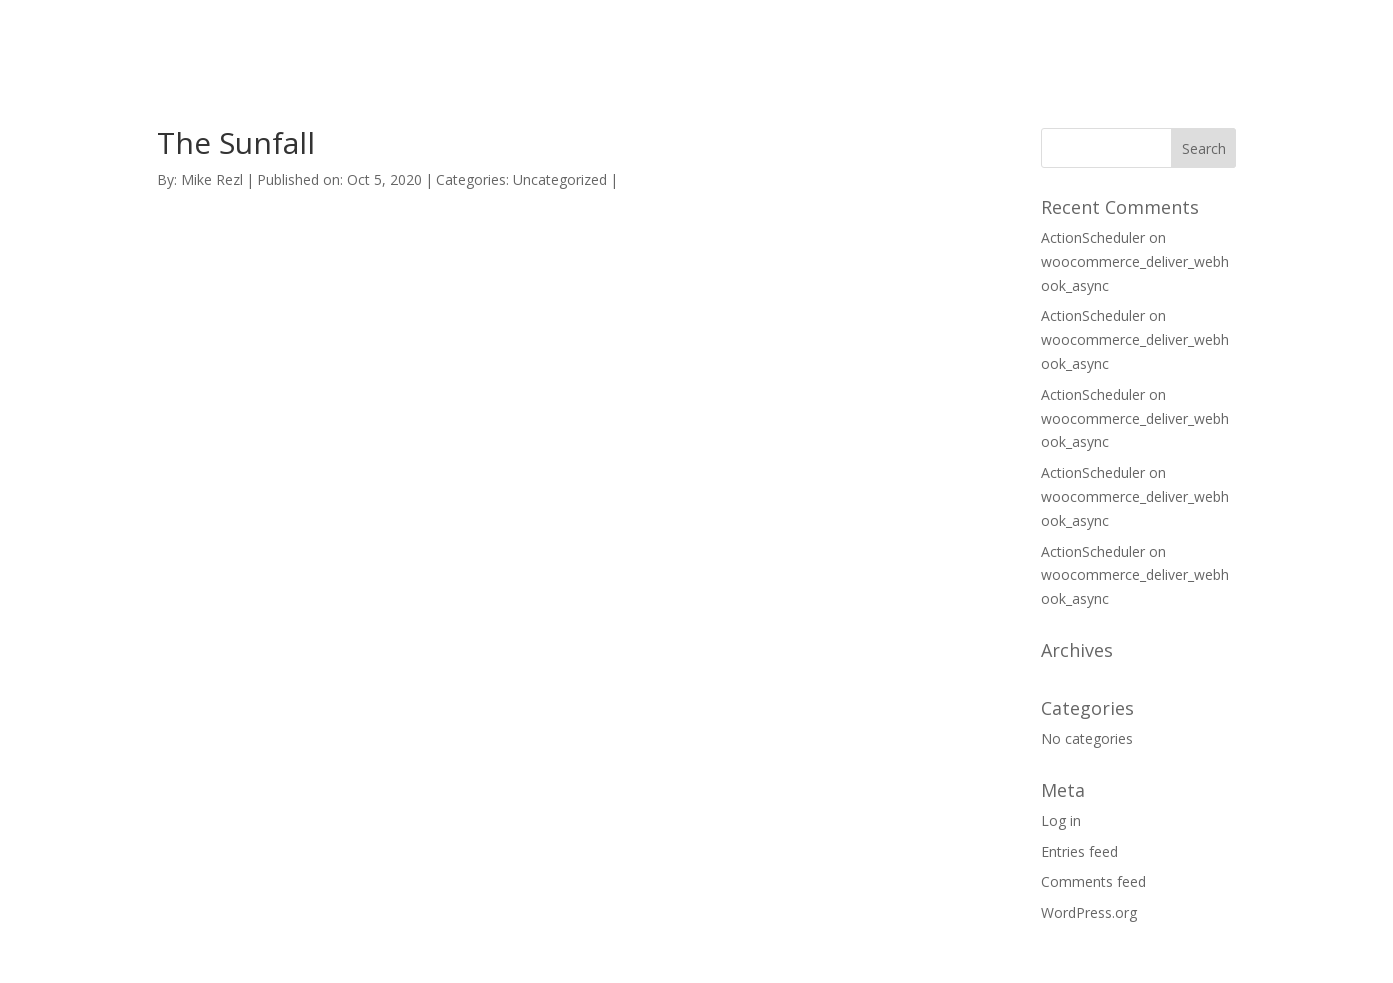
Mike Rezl (212, 179)
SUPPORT (1018, 39)
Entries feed (1079, 851)
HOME (923, 39)
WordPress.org (1089, 912)
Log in (1061, 820)
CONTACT (1126, 39)
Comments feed (1093, 881)
